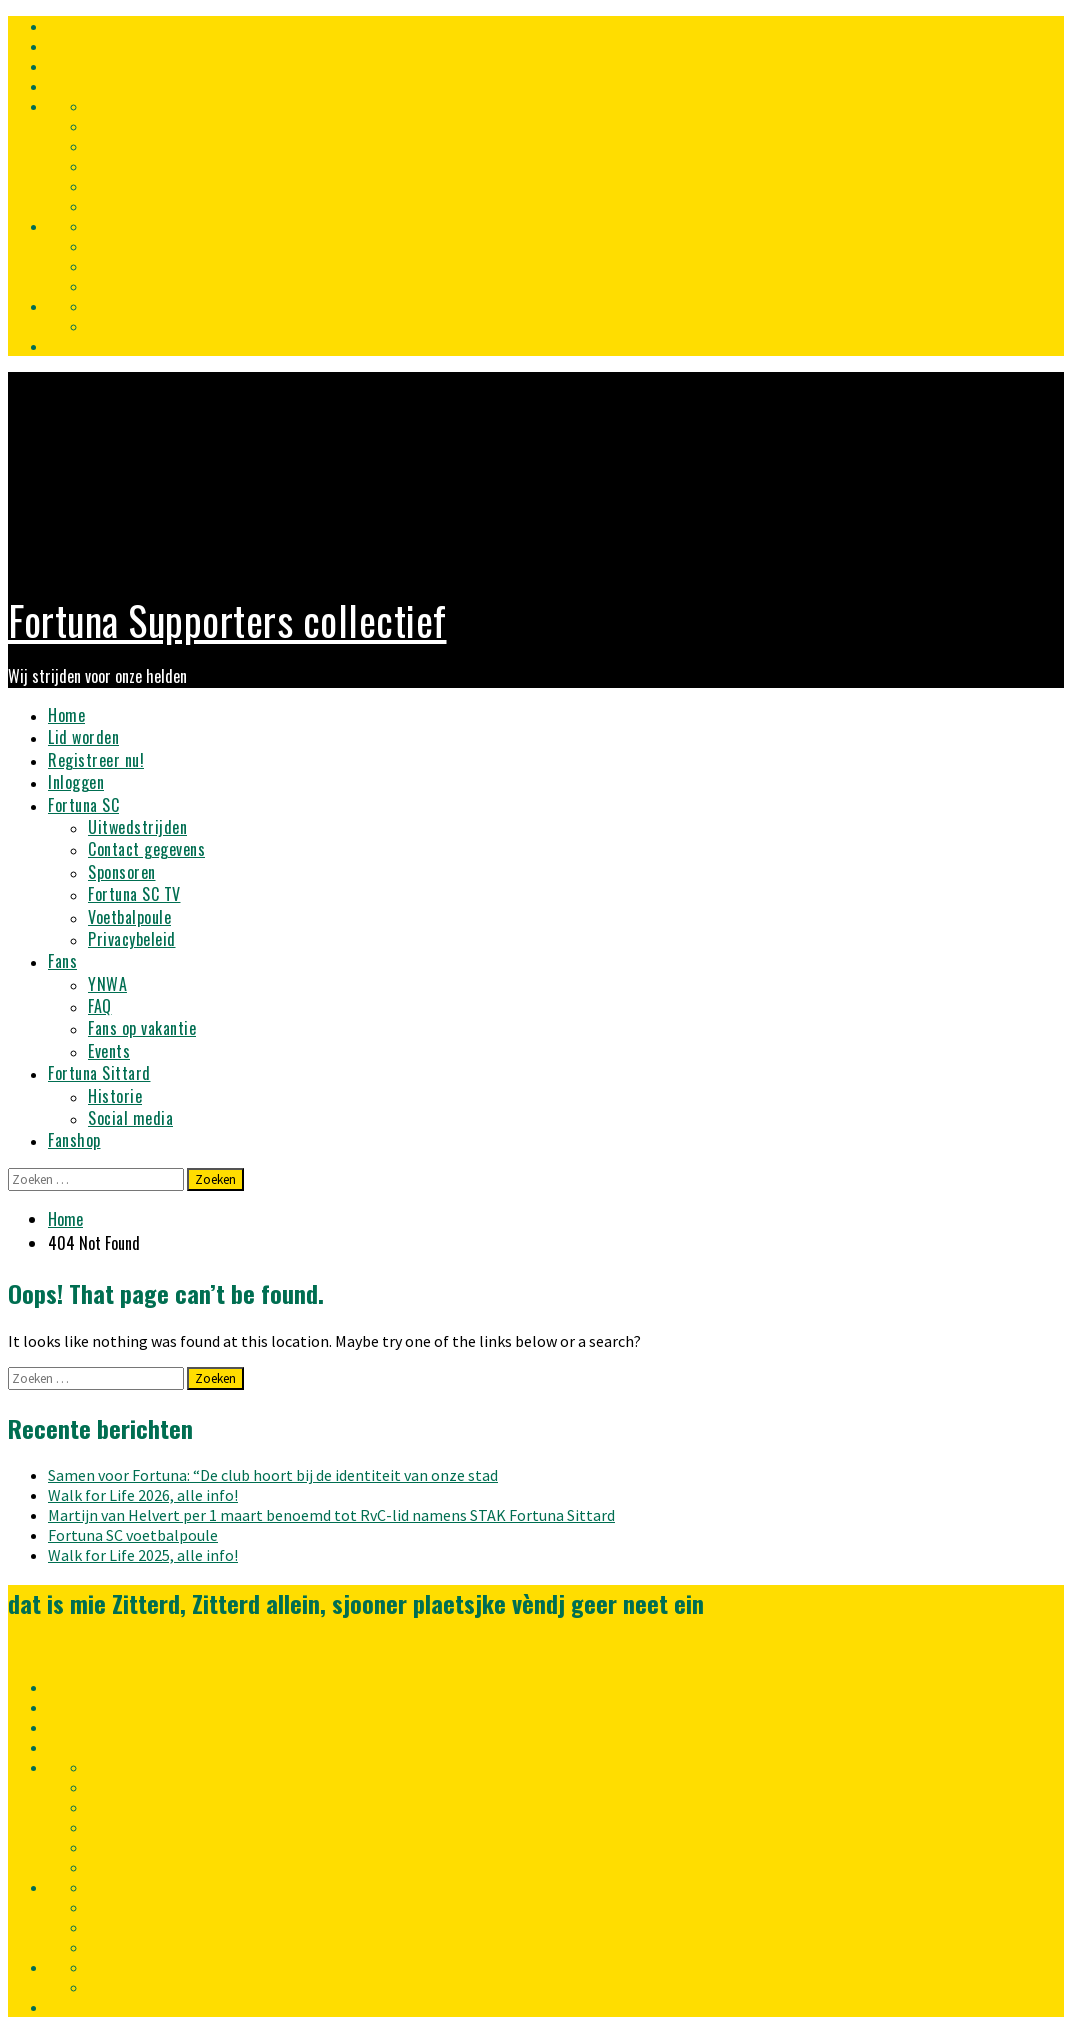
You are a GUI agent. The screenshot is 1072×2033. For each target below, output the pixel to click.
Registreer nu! (96, 760)
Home (66, 715)
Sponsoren (122, 872)
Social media (130, 1118)
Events (109, 1051)
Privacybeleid (132, 939)
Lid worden (83, 737)
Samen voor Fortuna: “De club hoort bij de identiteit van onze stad (273, 1475)
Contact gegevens (146, 849)
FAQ (100, 1006)
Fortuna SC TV (134, 894)
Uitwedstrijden (137, 827)
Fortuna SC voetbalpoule (133, 1535)
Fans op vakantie (142, 1028)
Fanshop (74, 1140)
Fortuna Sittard (99, 1073)
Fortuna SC (83, 805)
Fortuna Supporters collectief (227, 620)
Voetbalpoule (129, 917)
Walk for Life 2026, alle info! (143, 1495)
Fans (62, 961)
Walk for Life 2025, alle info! (143, 1555)
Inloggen (76, 782)
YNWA (107, 984)
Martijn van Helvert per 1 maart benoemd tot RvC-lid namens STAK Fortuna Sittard (331, 1515)
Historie (115, 1096)
